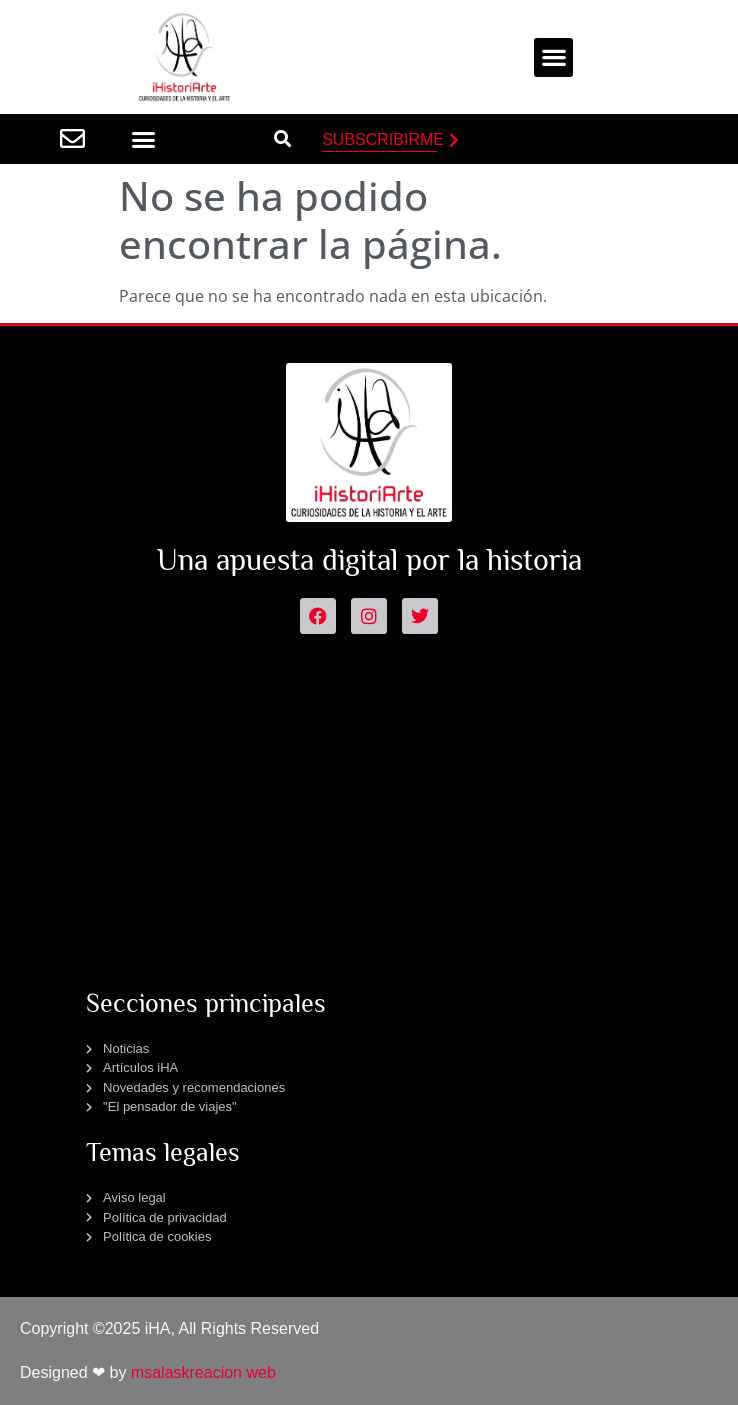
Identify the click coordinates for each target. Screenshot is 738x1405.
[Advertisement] (369, 804)
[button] (553, 57)
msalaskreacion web (203, 1372)
